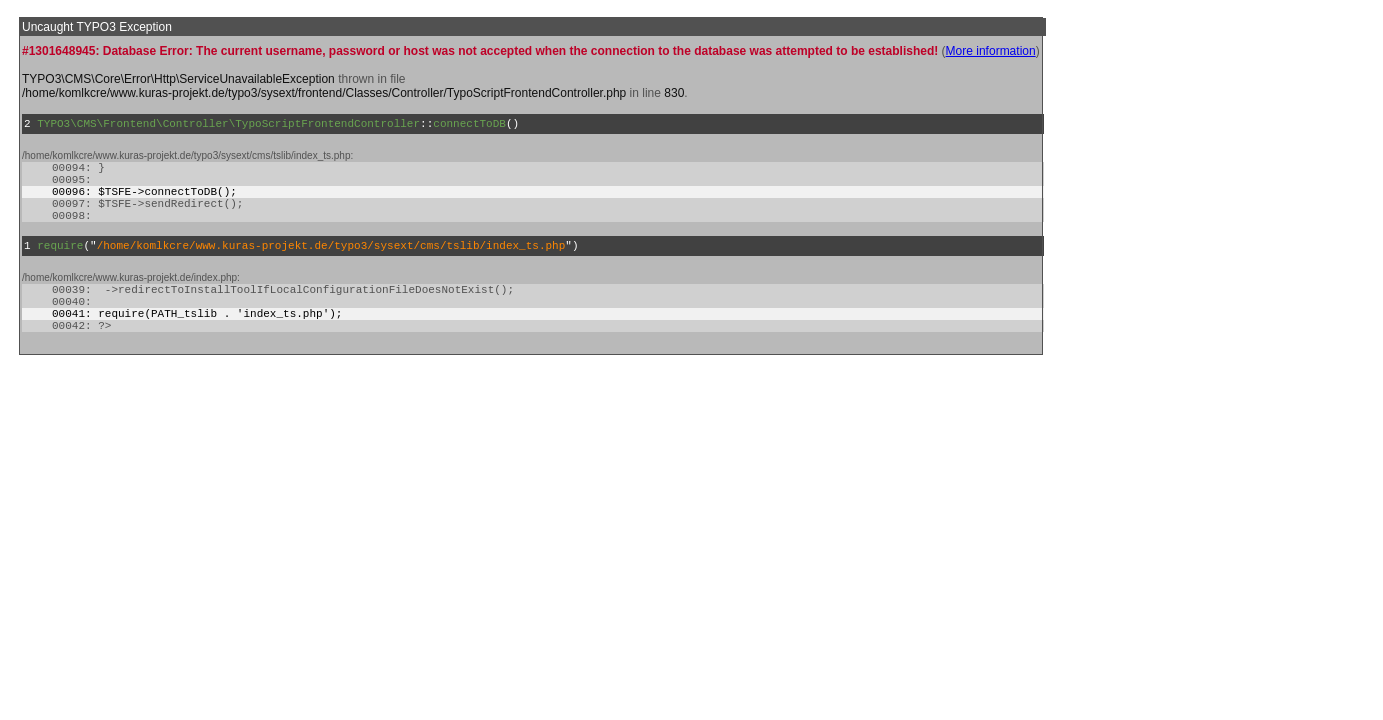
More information (991, 51)
